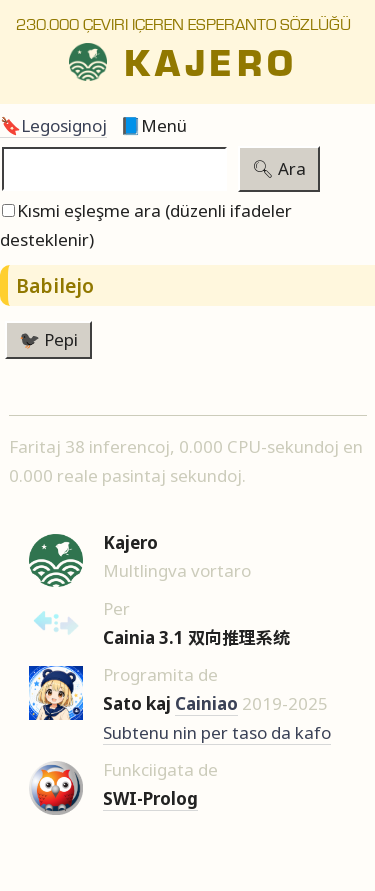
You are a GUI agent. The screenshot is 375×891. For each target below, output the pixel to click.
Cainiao (206, 703)
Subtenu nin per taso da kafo (217, 732)
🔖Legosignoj (53, 125)
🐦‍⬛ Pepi (48, 339)
